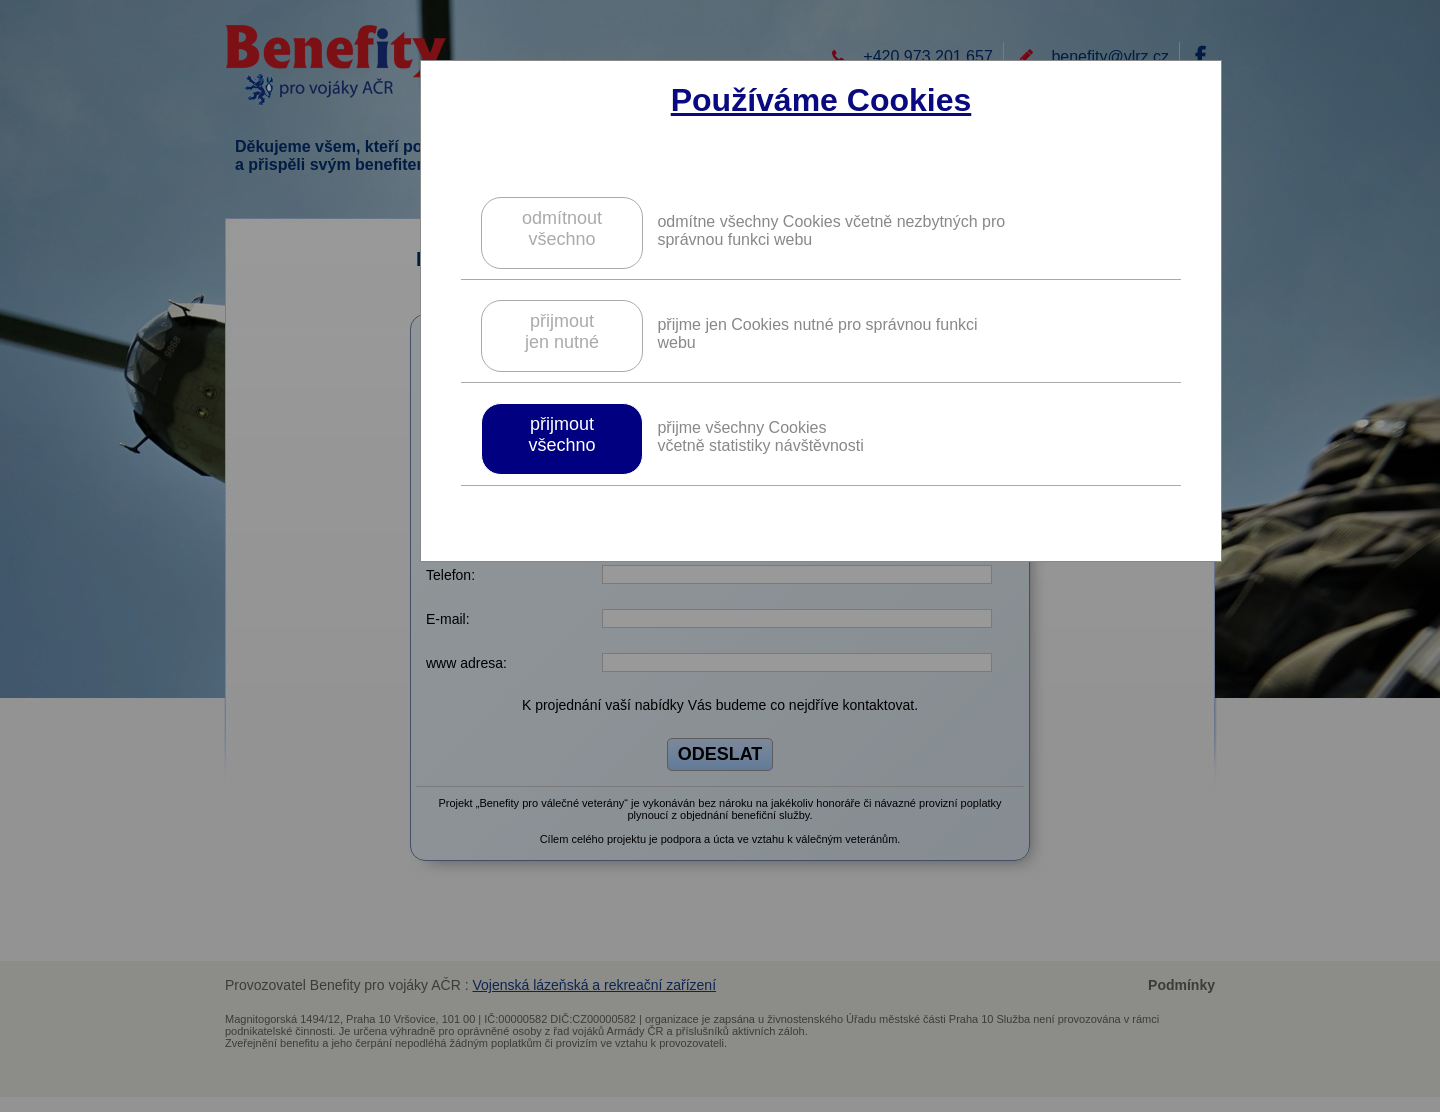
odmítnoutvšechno (562, 228)
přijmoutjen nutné (562, 331)
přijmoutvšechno (561, 434)
